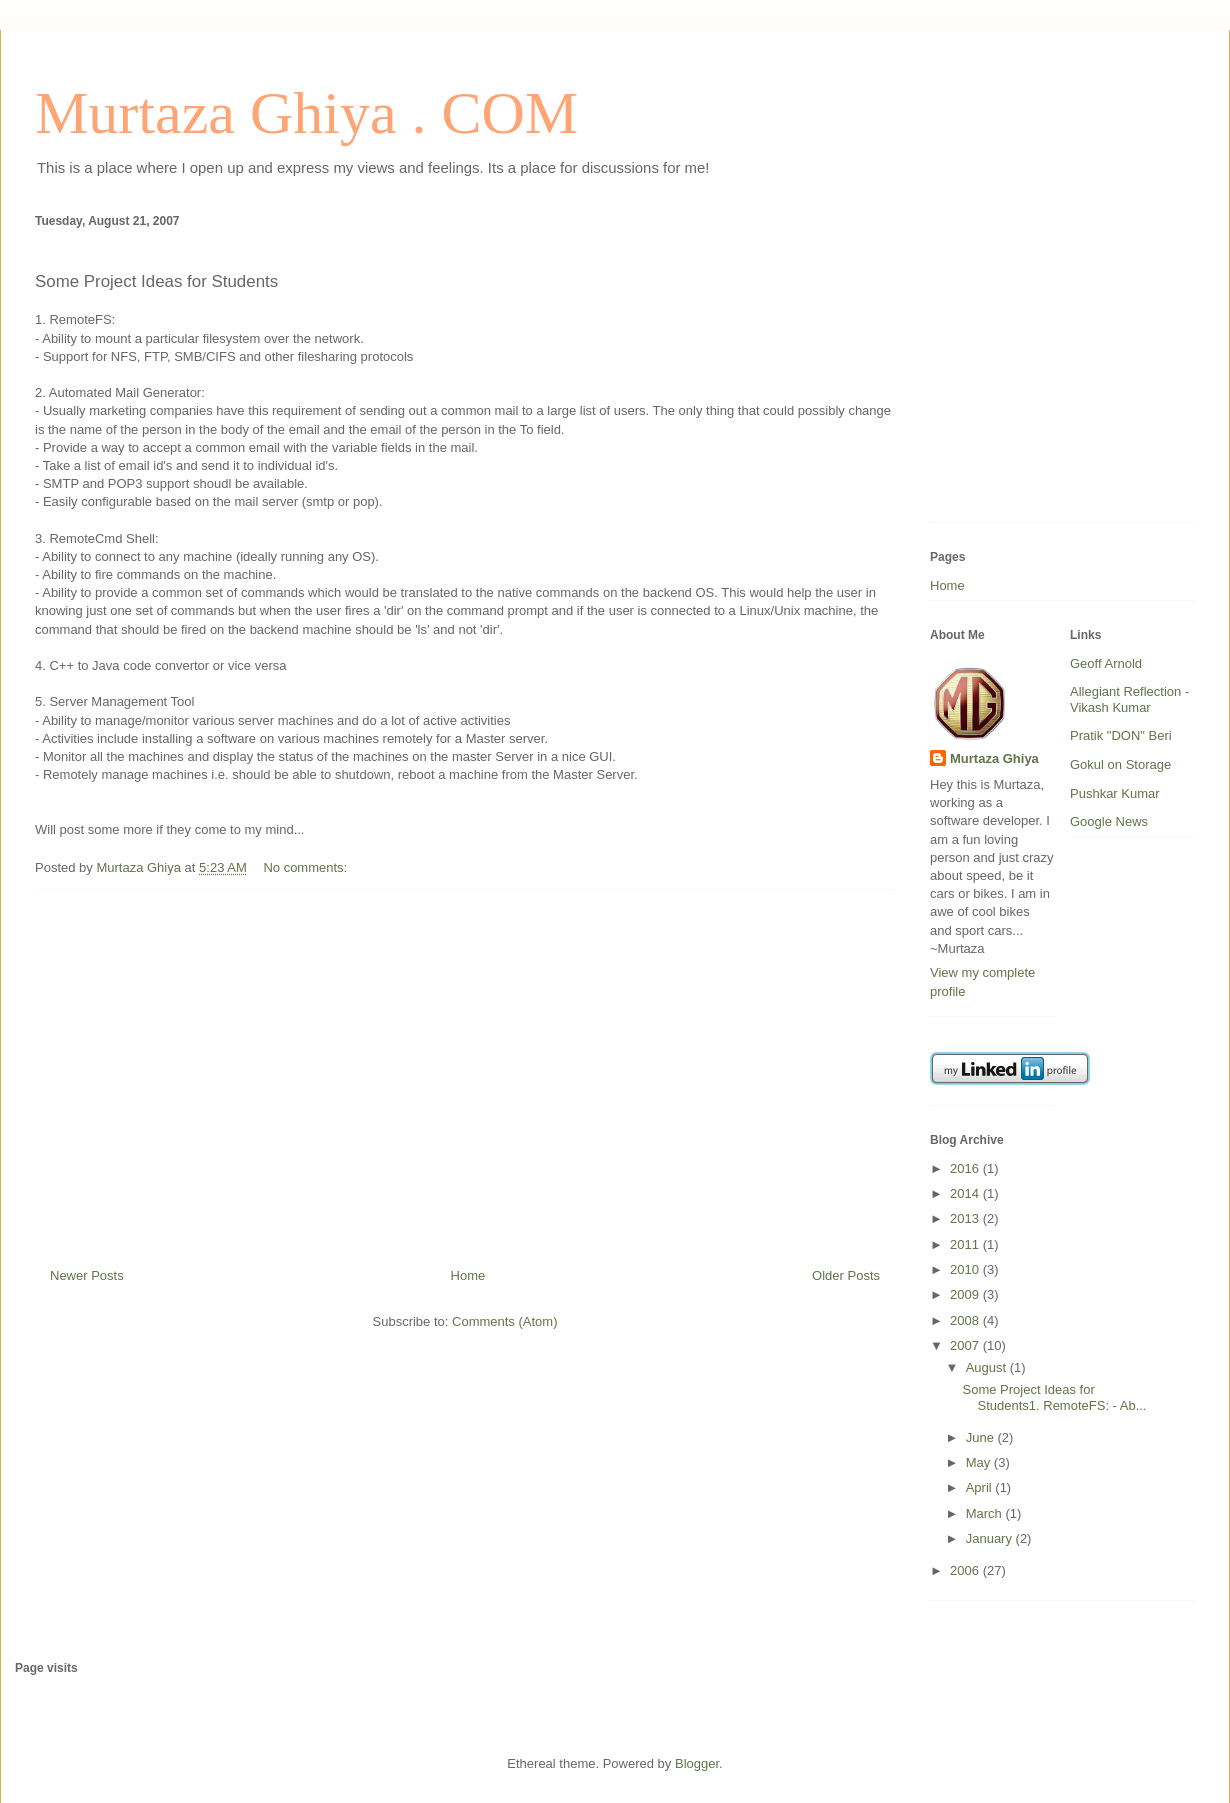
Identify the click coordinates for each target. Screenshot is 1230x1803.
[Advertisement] (465, 1071)
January (991, 1538)
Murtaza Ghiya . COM (306, 113)
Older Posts (846, 1275)
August (988, 1367)
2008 (966, 1320)
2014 (966, 1193)
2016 (966, 1168)
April (981, 1487)
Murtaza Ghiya (994, 758)
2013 (966, 1218)
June (982, 1437)
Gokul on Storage (1120, 764)
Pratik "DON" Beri (1121, 735)
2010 (966, 1269)
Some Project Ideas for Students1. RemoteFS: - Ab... (1054, 1397)
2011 (966, 1244)
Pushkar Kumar (1115, 793)
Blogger (697, 1763)
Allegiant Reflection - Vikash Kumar (1129, 699)
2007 (966, 1345)
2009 (966, 1294)
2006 (966, 1570)
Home (468, 1275)
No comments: (306, 867)
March (986, 1513)
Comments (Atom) (504, 1321)
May (980, 1462)
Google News (1109, 821)
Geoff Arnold (1106, 663)
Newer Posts (87, 1275)
